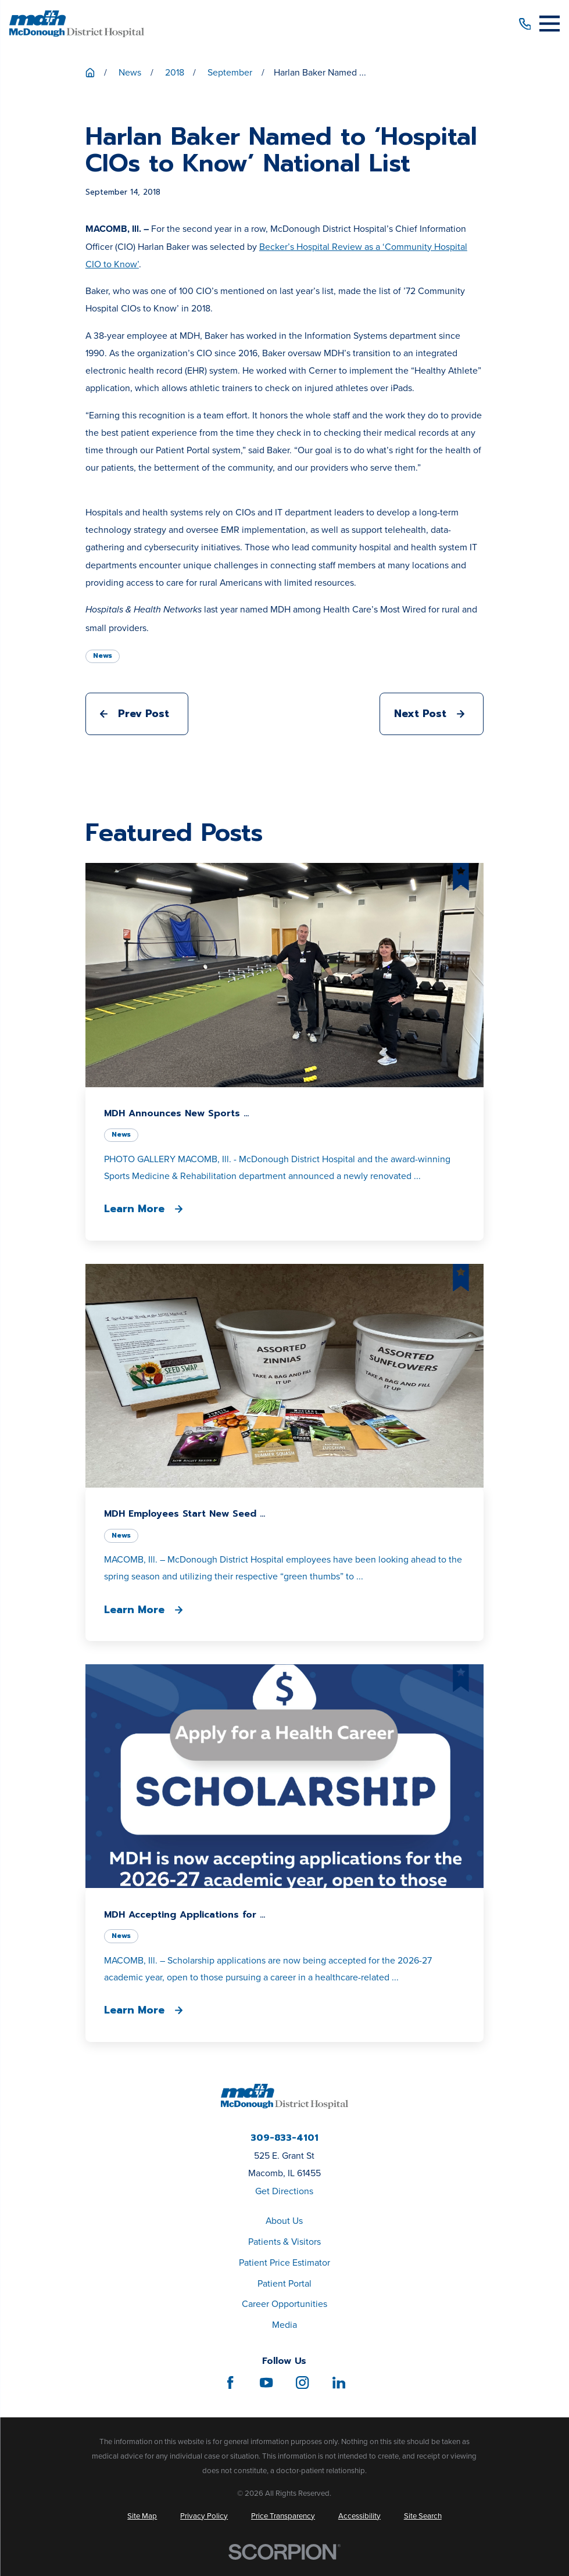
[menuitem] (142, 2516)
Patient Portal (284, 2283)
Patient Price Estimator (284, 2262)
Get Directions (284, 2191)
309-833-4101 (284, 2138)
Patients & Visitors (284, 2241)
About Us (284, 2220)
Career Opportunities (284, 2303)
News (102, 655)
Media (284, 2324)
